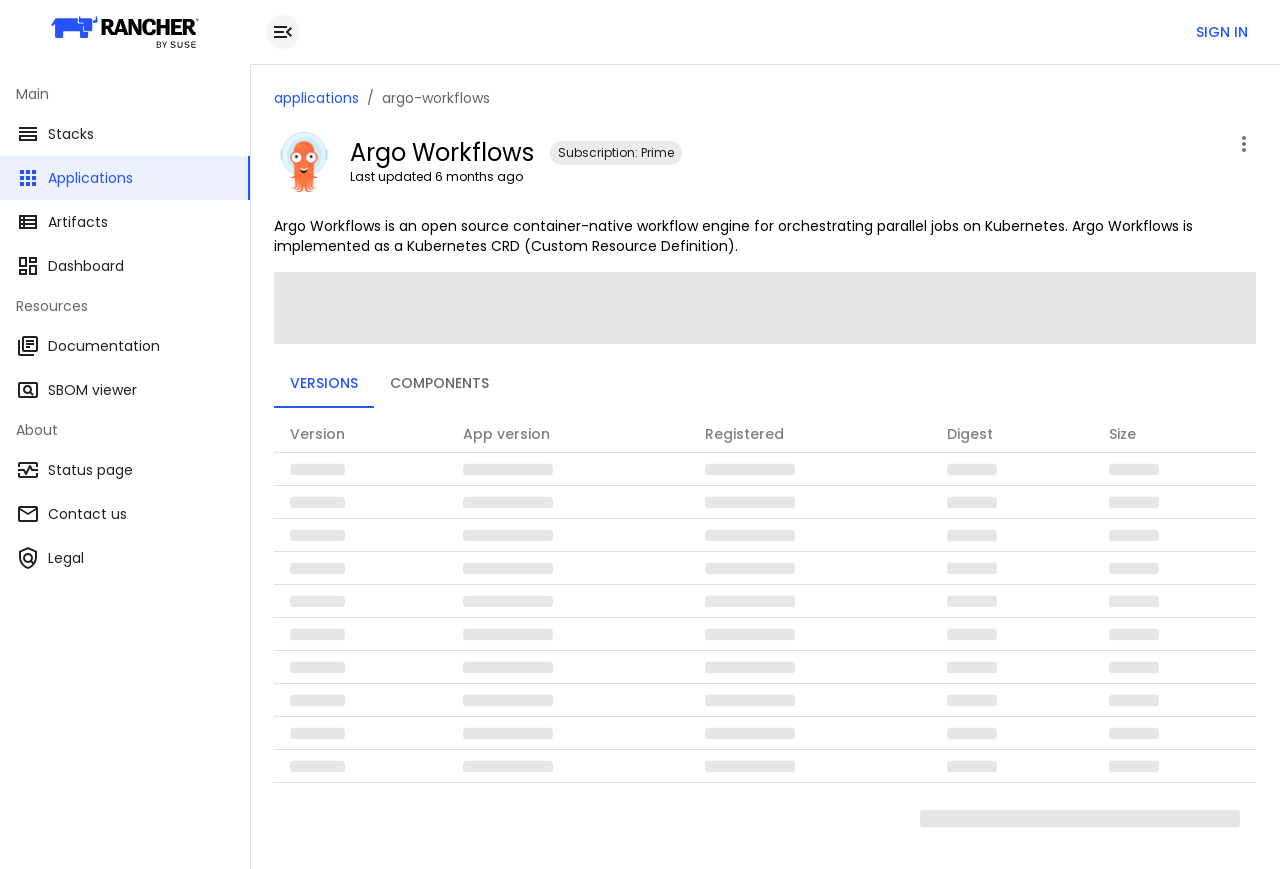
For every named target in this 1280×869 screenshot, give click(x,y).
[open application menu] (1244, 144)
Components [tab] (439, 383)
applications (316, 98)
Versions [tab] (324, 383)
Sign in (1222, 32)
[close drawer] (283, 32)
